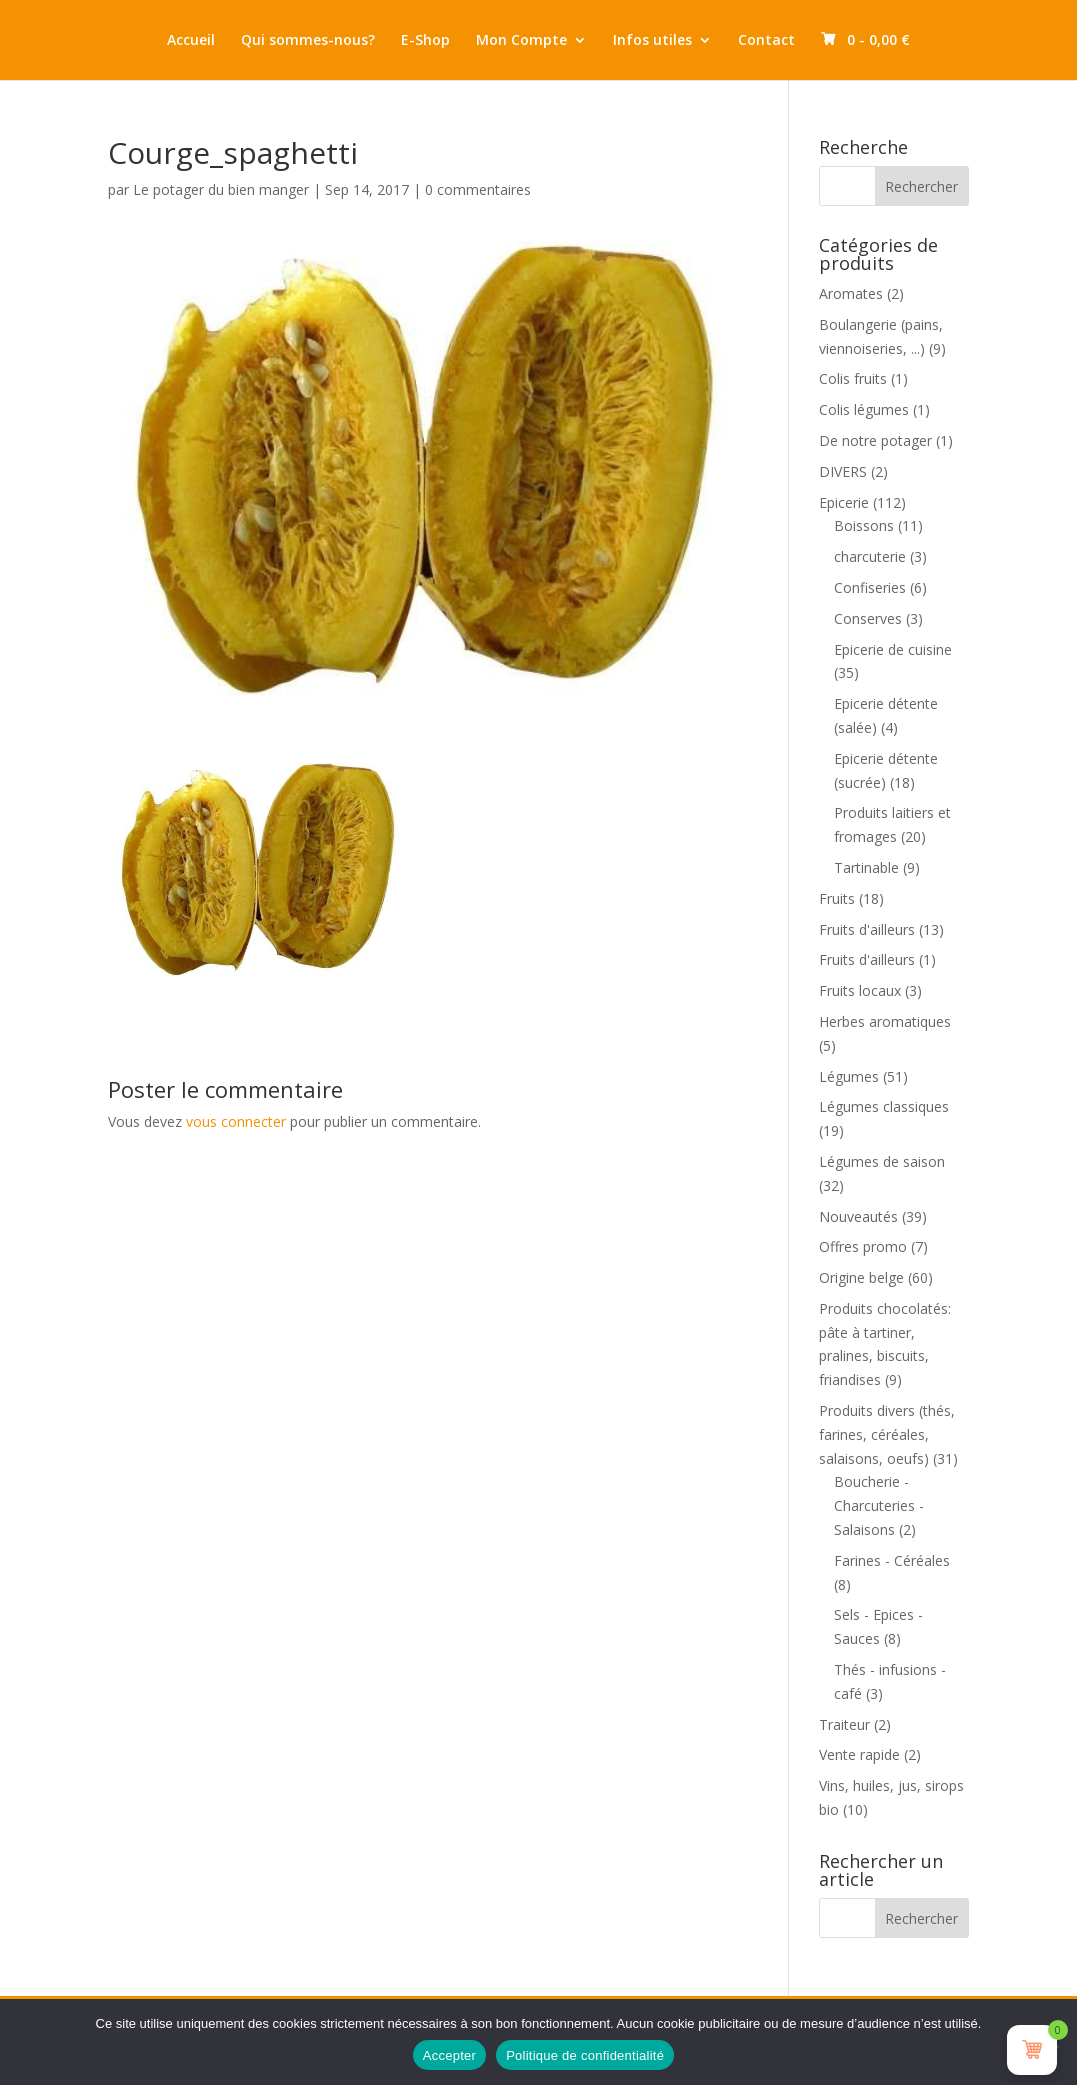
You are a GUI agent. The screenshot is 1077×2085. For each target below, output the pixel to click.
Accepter (449, 2055)
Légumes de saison (882, 1161)
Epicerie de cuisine (893, 649)
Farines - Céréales (892, 1560)
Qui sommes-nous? (308, 41)
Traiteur (844, 1724)
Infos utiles (652, 41)
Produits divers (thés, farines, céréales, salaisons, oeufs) (887, 1434)
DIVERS (843, 471)
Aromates (851, 293)
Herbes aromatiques (885, 1021)
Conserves (868, 618)
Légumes (849, 1076)
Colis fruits (853, 378)
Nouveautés (858, 1216)
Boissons (864, 525)
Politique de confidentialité (585, 2055)
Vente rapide (859, 1754)
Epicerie (844, 502)
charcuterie (870, 556)
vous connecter (236, 1121)
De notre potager (875, 440)
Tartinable (866, 867)
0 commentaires (478, 189)
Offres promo (863, 1246)
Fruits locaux (860, 990)
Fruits (837, 898)
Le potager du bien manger (221, 189)
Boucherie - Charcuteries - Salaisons (879, 1505)
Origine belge (861, 1277)
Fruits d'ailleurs (867, 929)
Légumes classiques (884, 1106)
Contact (766, 41)
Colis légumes (864, 409)
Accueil (191, 41)
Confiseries (870, 587)
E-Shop (425, 41)
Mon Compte (521, 41)
